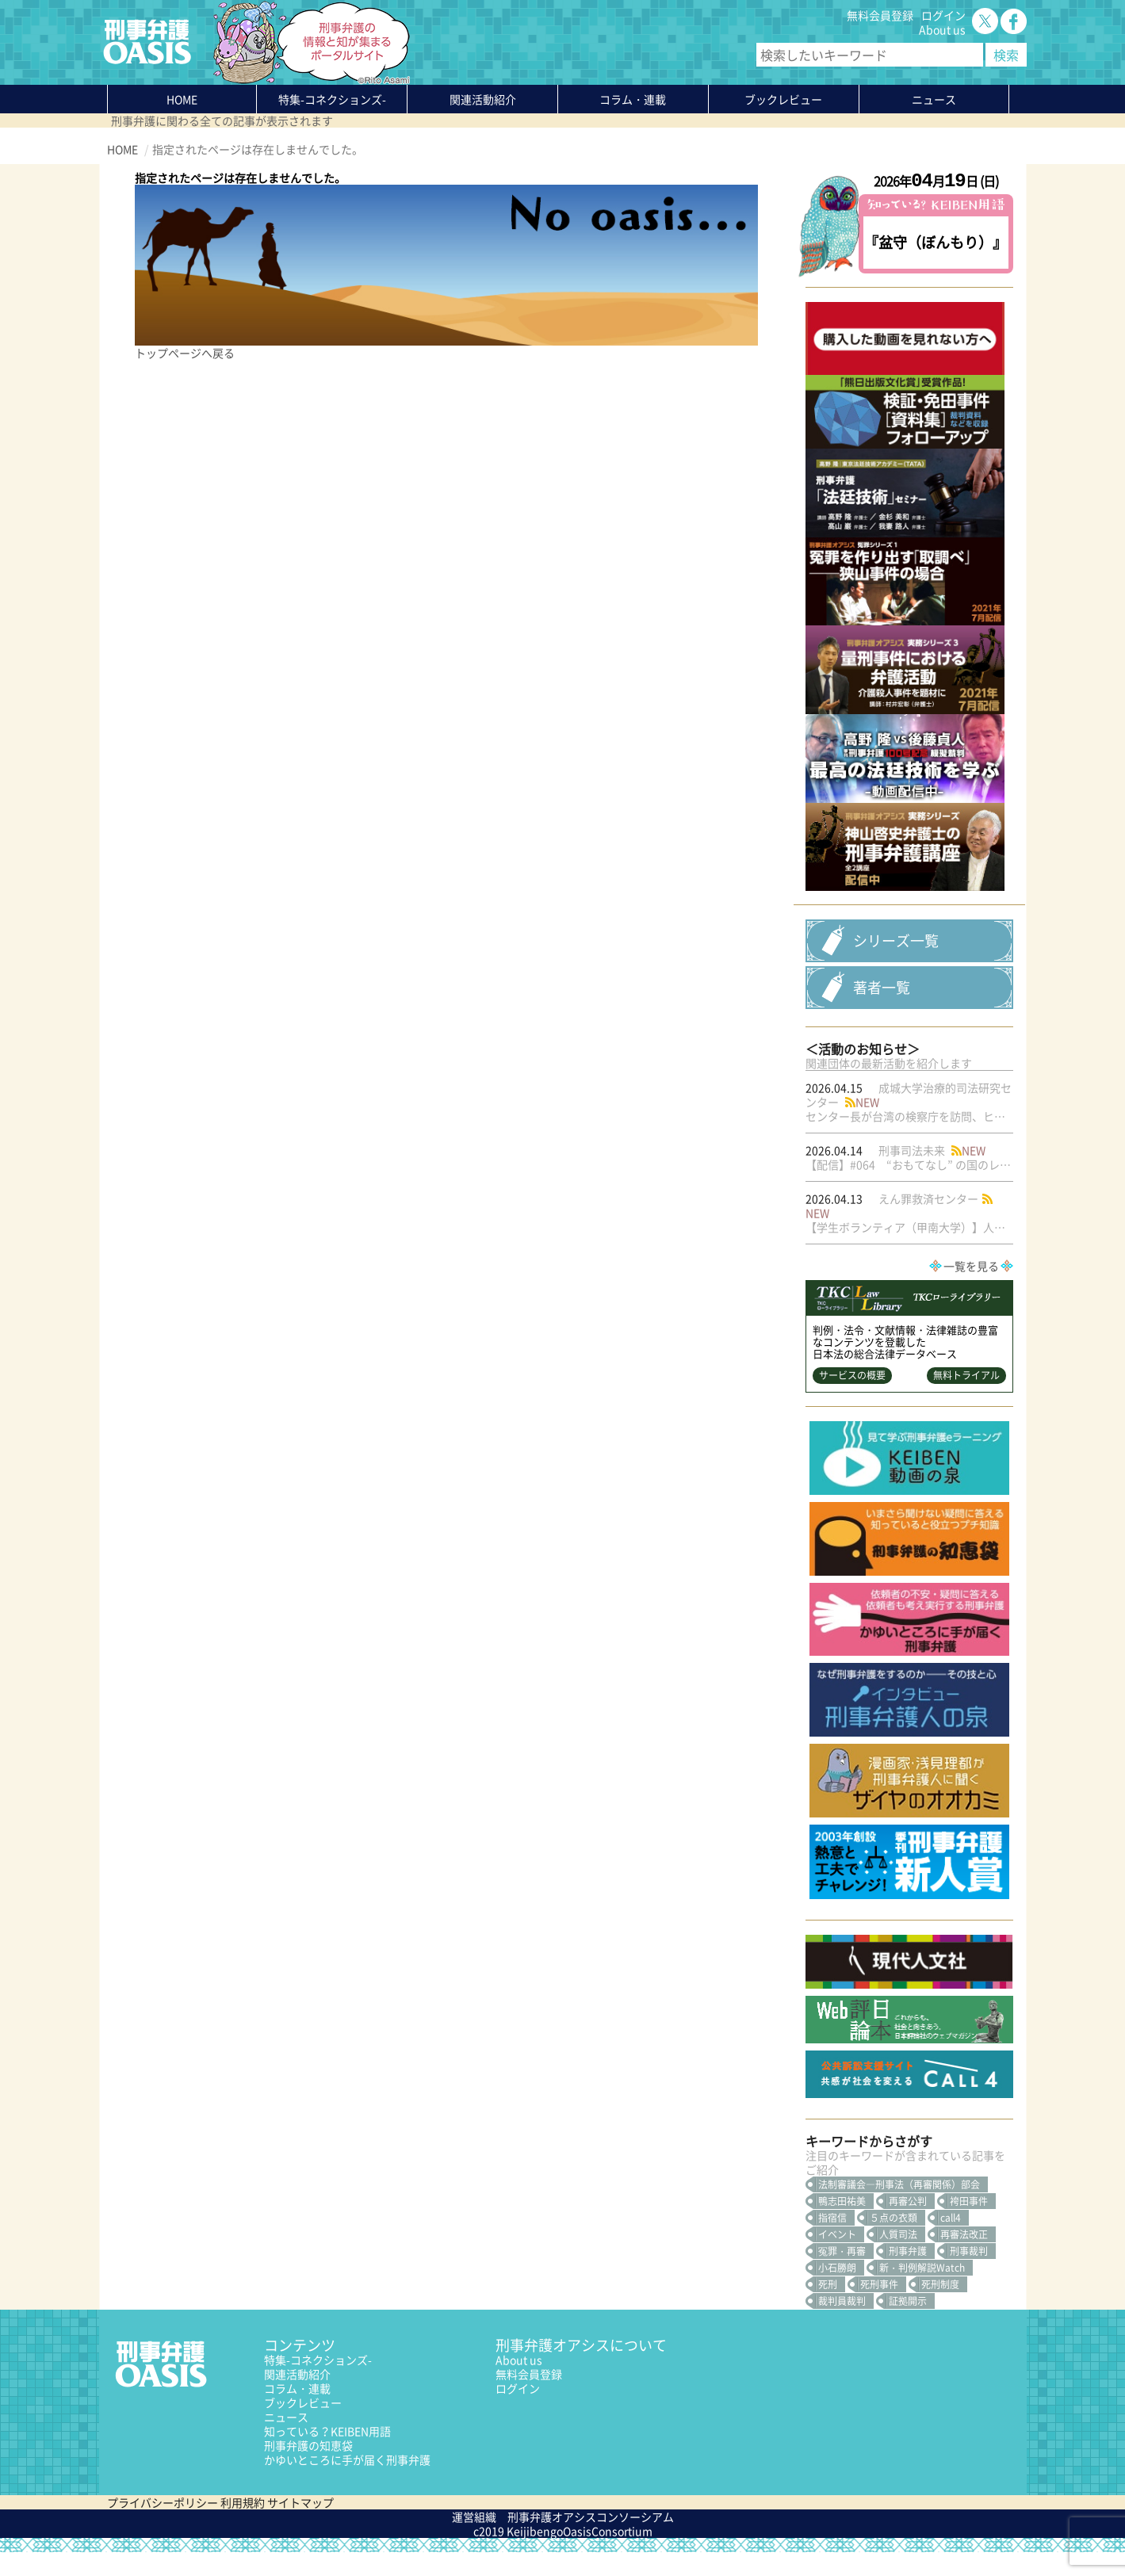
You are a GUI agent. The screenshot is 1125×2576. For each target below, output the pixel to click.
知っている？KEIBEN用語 (327, 2455)
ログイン (943, 15)
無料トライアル (966, 1400)
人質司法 (898, 2258)
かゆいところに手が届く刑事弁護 (347, 2483)
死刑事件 (879, 2308)
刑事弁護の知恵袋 (308, 2469)
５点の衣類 (893, 2241)
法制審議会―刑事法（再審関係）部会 (899, 2208)
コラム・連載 (297, 2412)
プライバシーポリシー (162, 2526)
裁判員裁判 (842, 2325)
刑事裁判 (969, 2275)
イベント (837, 2258)
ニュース (286, 2440)
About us (942, 29)
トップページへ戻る (185, 353)
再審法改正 (964, 2258)
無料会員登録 (880, 15)
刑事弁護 (908, 2275)
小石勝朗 (837, 2291)
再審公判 (908, 2225)
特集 (332, 99)
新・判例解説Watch (922, 2291)
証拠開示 (908, 2325)
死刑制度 (940, 2308)
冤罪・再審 (842, 2275)
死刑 (827, 2308)
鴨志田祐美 (842, 2225)
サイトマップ (300, 2526)
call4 (950, 2241)
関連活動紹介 (483, 99)
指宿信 (832, 2241)
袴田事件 (969, 2225)
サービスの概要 (852, 1400)
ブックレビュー (783, 99)
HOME (181, 99)
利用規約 (242, 2526)
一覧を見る (971, 1290)
